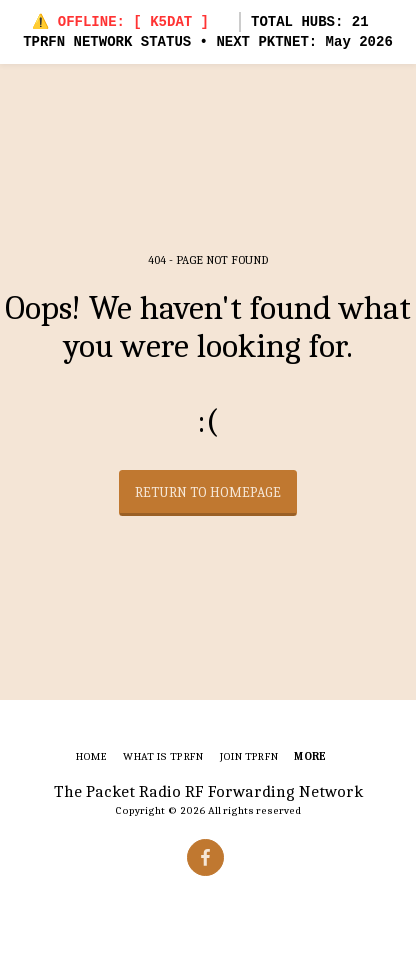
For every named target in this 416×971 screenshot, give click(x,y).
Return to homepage (208, 492)
